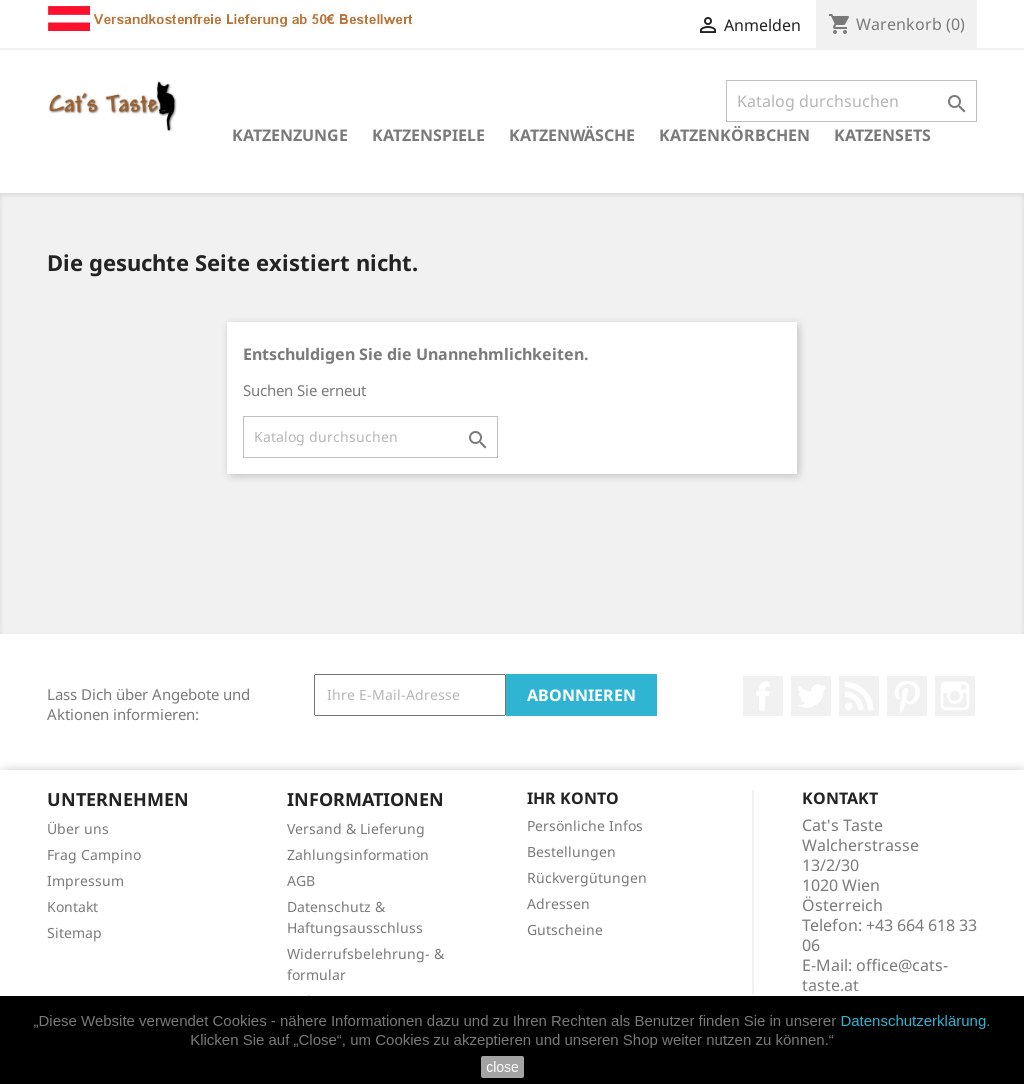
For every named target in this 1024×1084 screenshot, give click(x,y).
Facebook (763, 696)
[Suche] (851, 101)
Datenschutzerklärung (913, 1020)
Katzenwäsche (572, 135)
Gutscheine (565, 929)
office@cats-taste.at (875, 975)
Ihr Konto (573, 798)
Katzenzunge (290, 135)
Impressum (85, 880)
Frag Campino (94, 854)
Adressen (558, 903)
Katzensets (882, 135)
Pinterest (907, 696)
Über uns (78, 828)
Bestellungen (571, 851)
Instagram (955, 696)
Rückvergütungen (587, 877)
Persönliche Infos (585, 825)
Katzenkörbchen (734, 135)
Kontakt (72, 906)
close (502, 1067)
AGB (301, 880)
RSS (859, 696)
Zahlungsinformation (358, 854)
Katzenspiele (428, 135)
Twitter (811, 696)
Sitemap (74, 932)
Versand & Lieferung (356, 828)
